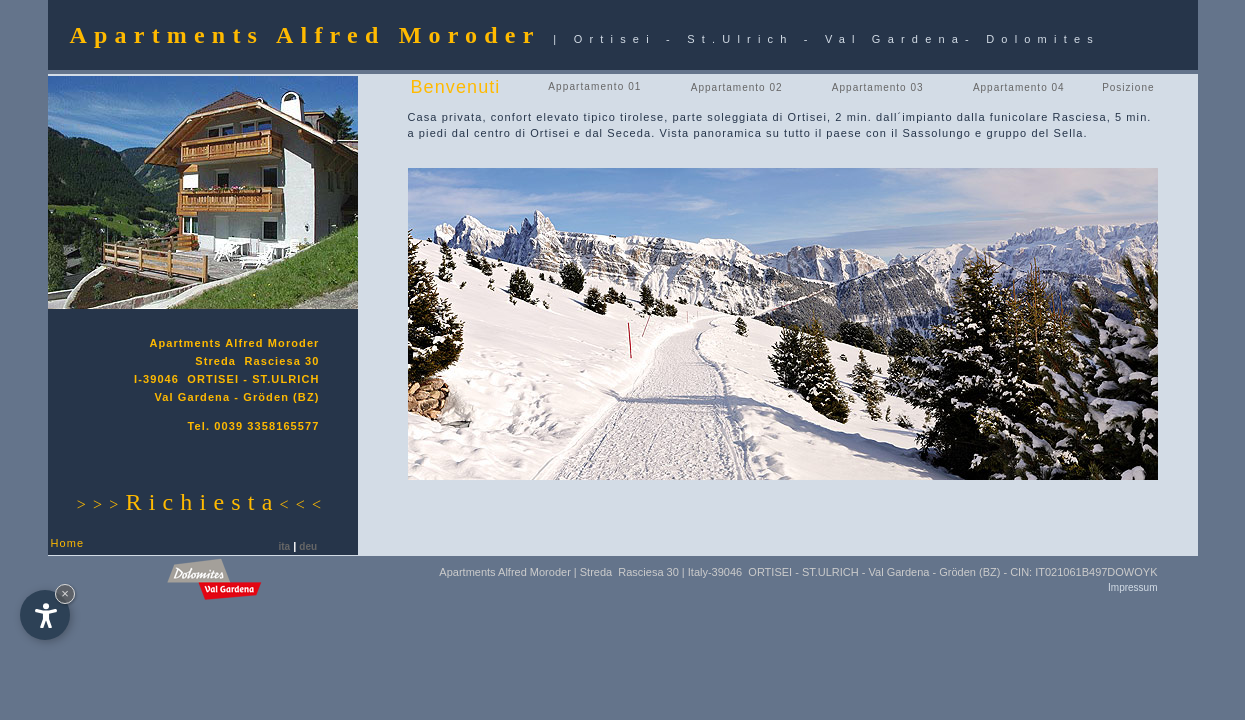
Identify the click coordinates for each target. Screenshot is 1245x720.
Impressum (1132, 587)
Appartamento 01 (594, 86)
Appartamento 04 (1019, 87)
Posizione (1128, 87)
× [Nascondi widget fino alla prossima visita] (65, 593)
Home (68, 543)
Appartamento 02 (737, 87)
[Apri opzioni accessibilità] (45, 615)
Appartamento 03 (878, 87)
